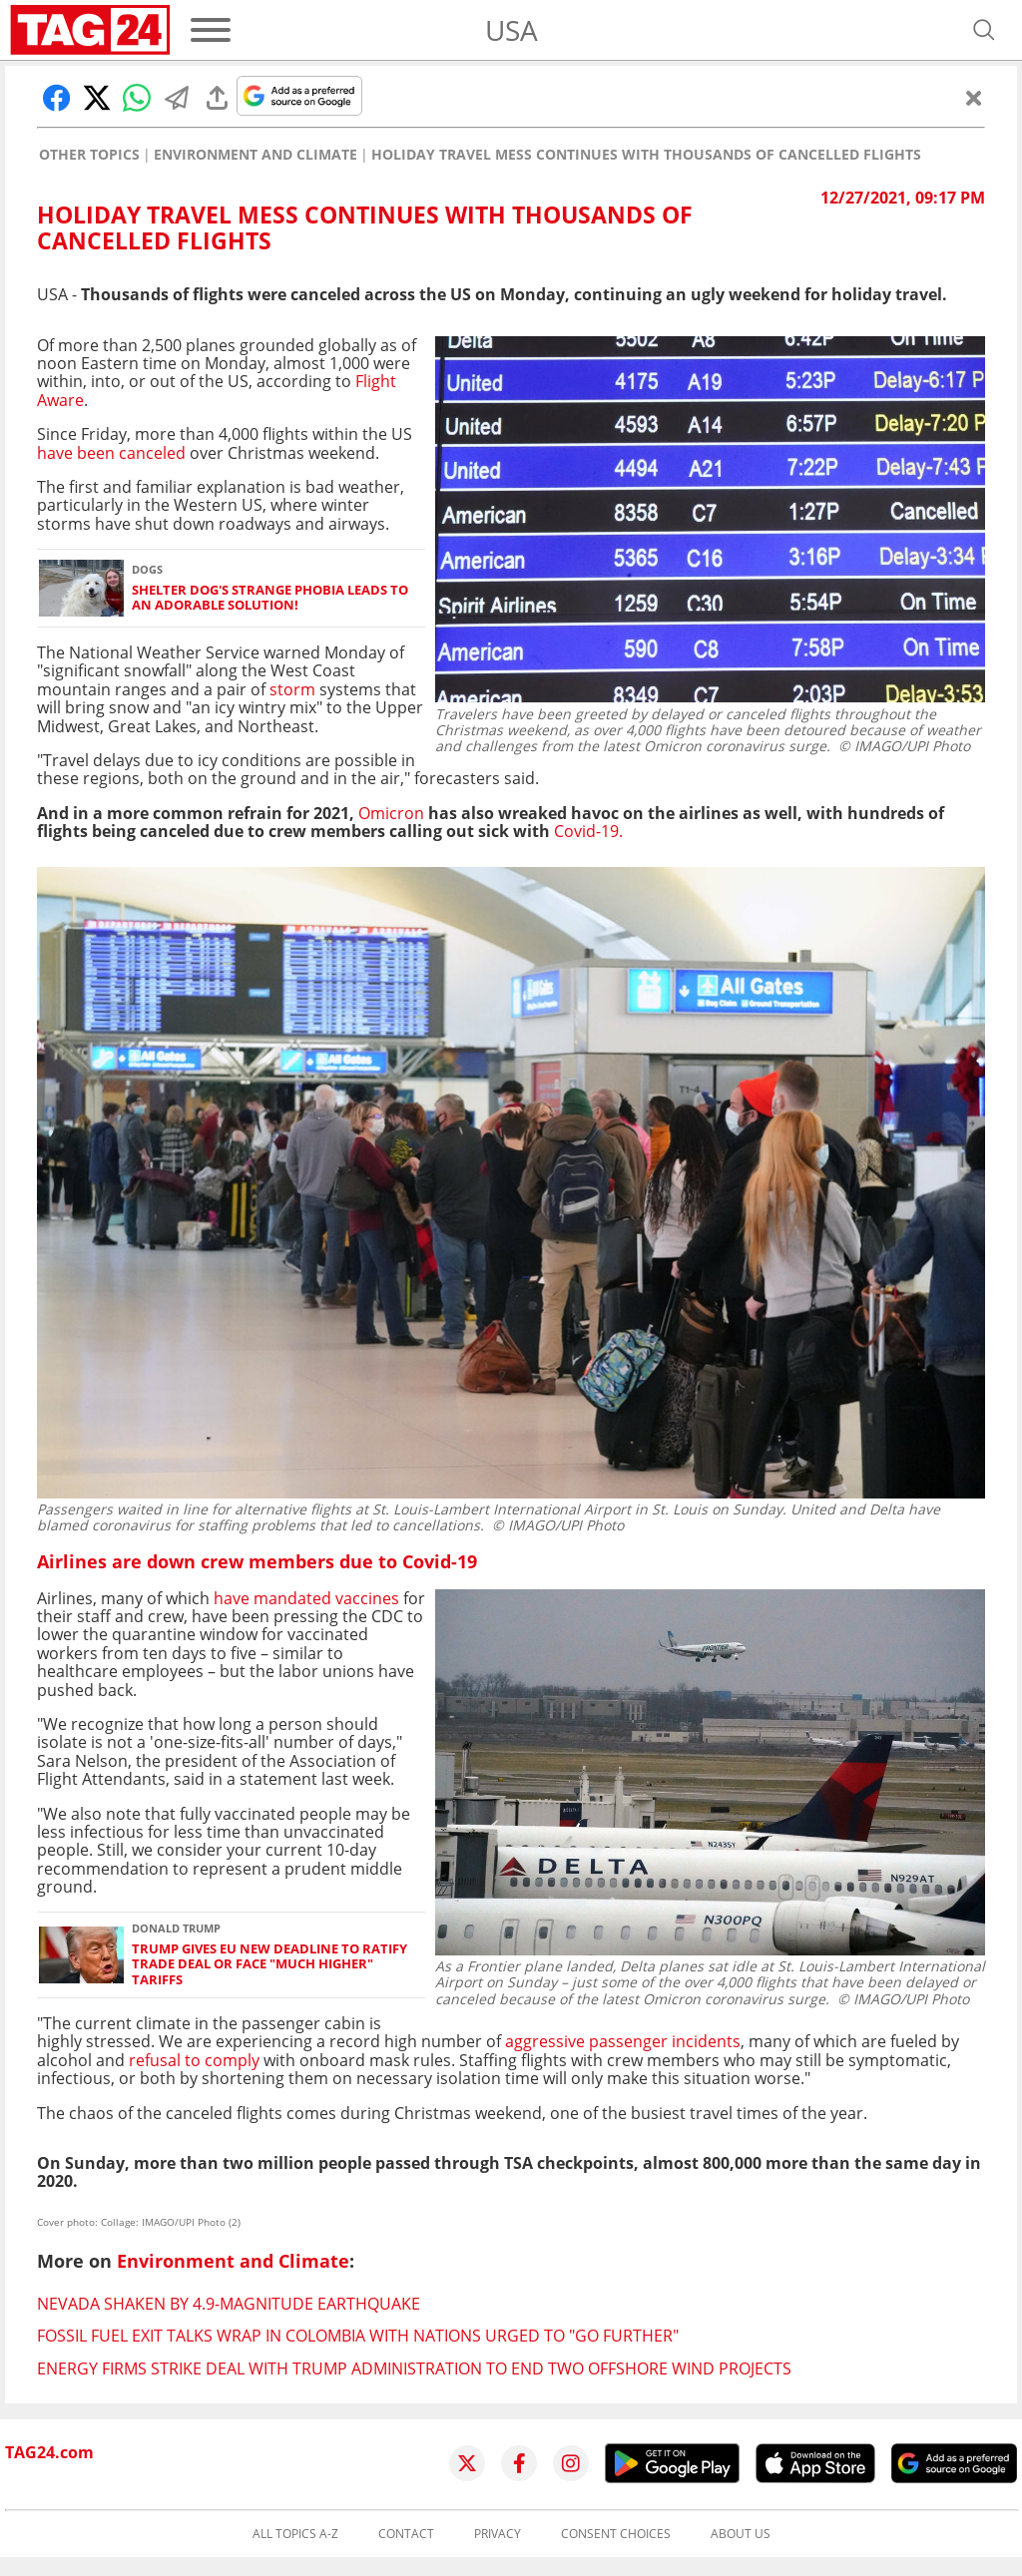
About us (740, 2534)
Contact (406, 2534)
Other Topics (89, 155)
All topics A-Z (295, 2534)
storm (292, 689)
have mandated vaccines (308, 1598)
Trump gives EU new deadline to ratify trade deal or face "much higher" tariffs (269, 1964)
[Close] (974, 98)
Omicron (389, 813)
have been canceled (111, 453)
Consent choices (616, 2534)
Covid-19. (588, 831)
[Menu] (211, 30)
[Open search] (984, 30)
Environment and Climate (255, 155)
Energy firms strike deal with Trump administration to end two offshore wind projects (414, 2368)
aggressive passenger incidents (623, 2041)
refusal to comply (194, 2060)
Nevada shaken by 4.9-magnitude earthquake (228, 2304)
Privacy (497, 2534)
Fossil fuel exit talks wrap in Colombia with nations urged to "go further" (358, 2336)
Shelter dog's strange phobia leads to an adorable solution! (270, 598)
